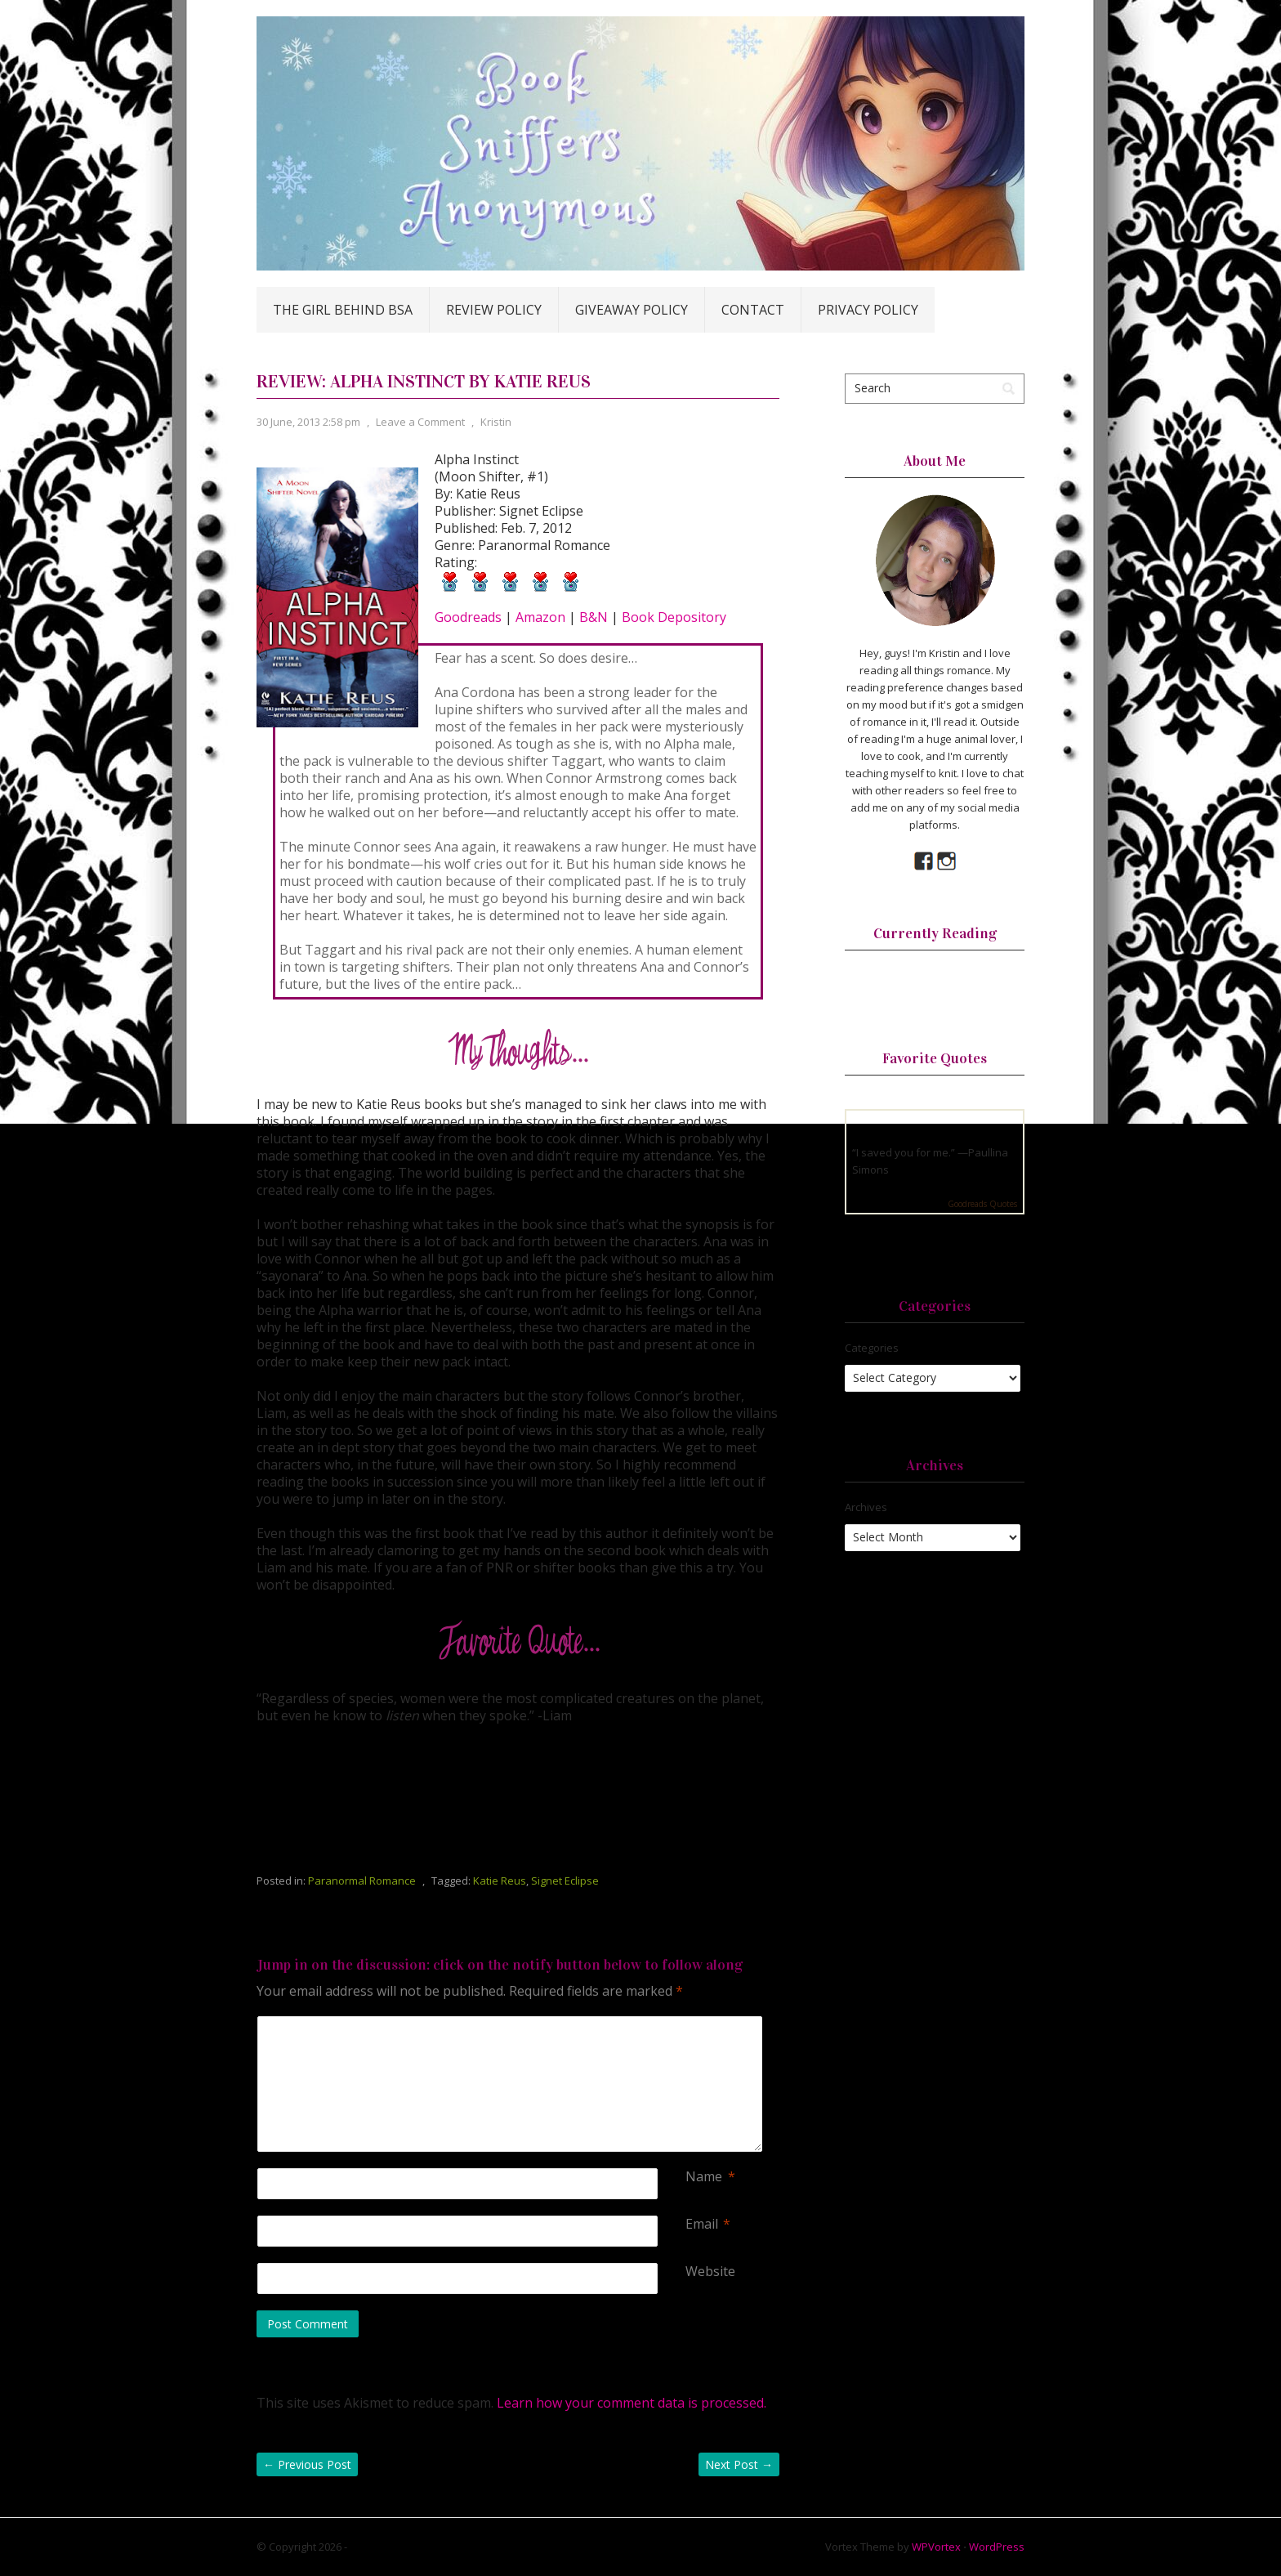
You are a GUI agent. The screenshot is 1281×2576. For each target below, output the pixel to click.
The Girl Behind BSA (343, 310)
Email (701, 2224)
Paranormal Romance (362, 1880)
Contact (752, 310)
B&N (593, 617)
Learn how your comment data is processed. (631, 2403)
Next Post (739, 2464)
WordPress (996, 2546)
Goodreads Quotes (982, 1204)
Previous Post (307, 2464)
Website (710, 2271)
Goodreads (468, 617)
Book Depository (674, 617)
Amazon (540, 617)
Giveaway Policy (631, 310)
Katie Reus (499, 1880)
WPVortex (936, 2546)
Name (703, 2176)
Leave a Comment (420, 421)
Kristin (495, 421)
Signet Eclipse (565, 1880)
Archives (866, 1507)
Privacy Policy (868, 310)
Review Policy (494, 310)
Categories (872, 1347)
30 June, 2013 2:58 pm (308, 421)
